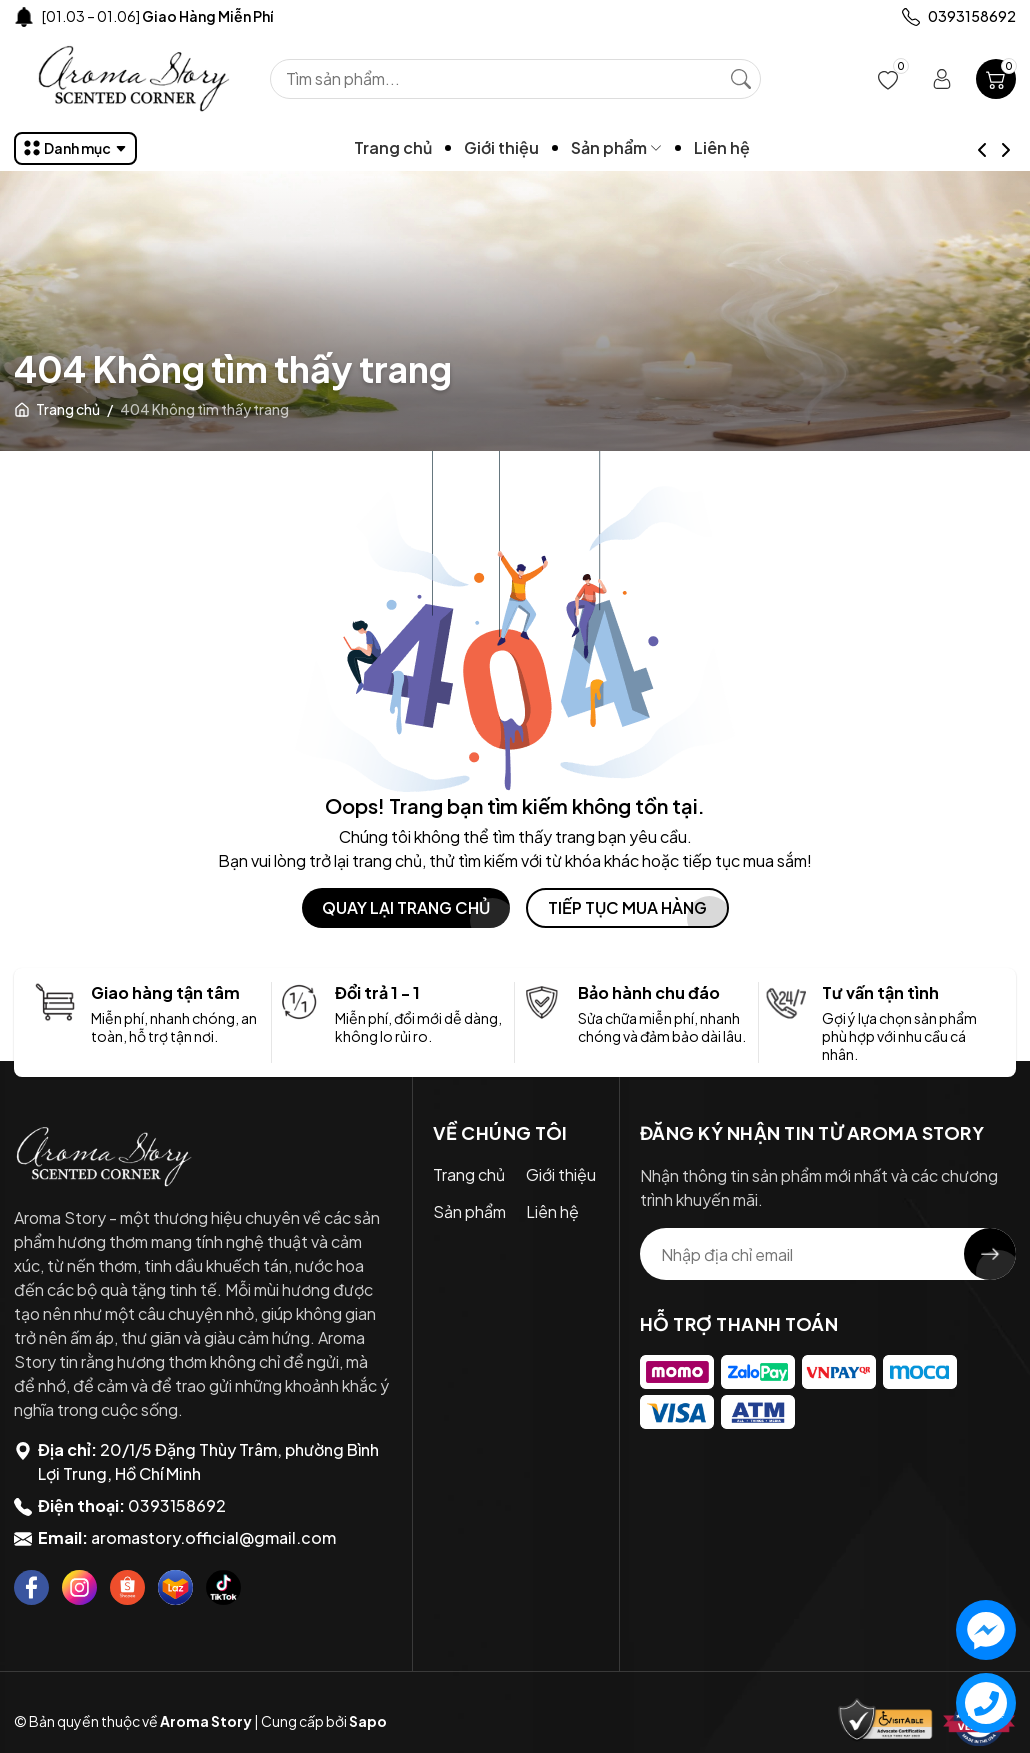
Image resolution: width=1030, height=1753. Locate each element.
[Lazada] (175, 1587)
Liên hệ (757, 147)
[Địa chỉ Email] (828, 1254)
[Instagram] (79, 1587)
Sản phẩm (651, 147)
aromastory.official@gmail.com (213, 1537)
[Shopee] (127, 1587)
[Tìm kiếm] (741, 79)
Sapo (368, 1721)
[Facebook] (31, 1587)
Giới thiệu (536, 147)
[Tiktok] (223, 1587)
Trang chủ (428, 147)
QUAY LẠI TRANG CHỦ (406, 907)
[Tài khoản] (942, 79)
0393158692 (177, 1505)
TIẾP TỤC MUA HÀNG (627, 907)
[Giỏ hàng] (996, 79)
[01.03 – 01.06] (157, 16)
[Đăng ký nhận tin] (990, 1254)
